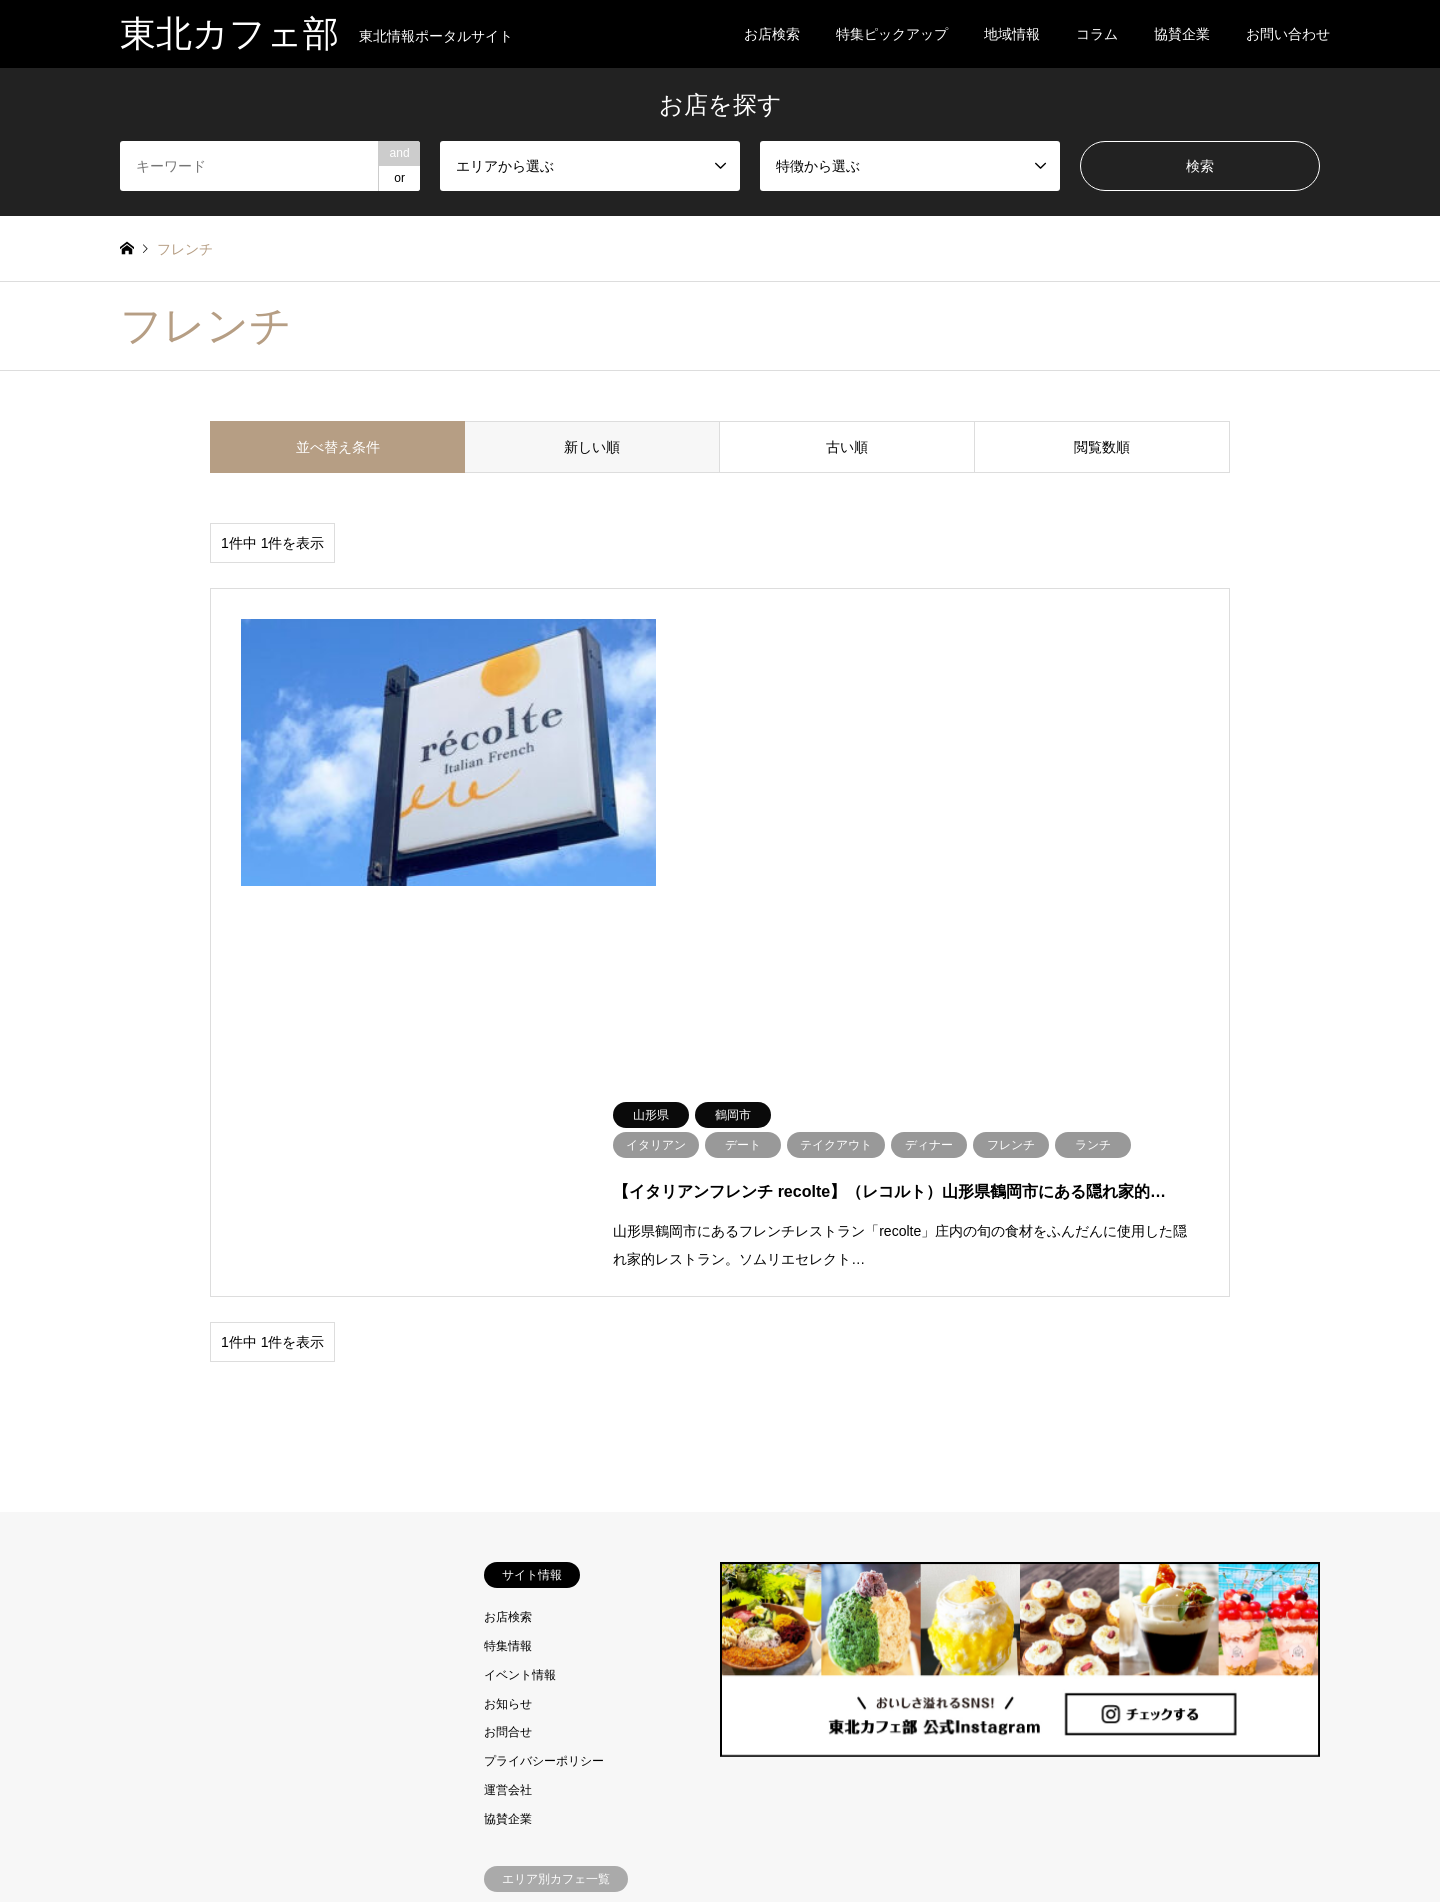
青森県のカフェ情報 (538, 1490)
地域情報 (1012, 34)
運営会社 (508, 1359)
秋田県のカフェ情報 (538, 1576)
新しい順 (592, 447)
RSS (153, 1836)
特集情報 (508, 1215)
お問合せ (508, 1302)
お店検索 (772, 34)
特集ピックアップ (892, 34)
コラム (1097, 34)
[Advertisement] (270, 1431)
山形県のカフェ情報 (538, 1605)
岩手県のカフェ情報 (538, 1519)
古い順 (847, 447)
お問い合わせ (1288, 34)
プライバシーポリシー (544, 1330)
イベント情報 (520, 1244)
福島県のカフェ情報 (538, 1634)
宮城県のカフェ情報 (538, 1547)
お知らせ (508, 1273)
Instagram (127, 1836)
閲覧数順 (1102, 447)
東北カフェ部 (720, 1835)
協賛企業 (1182, 34)
